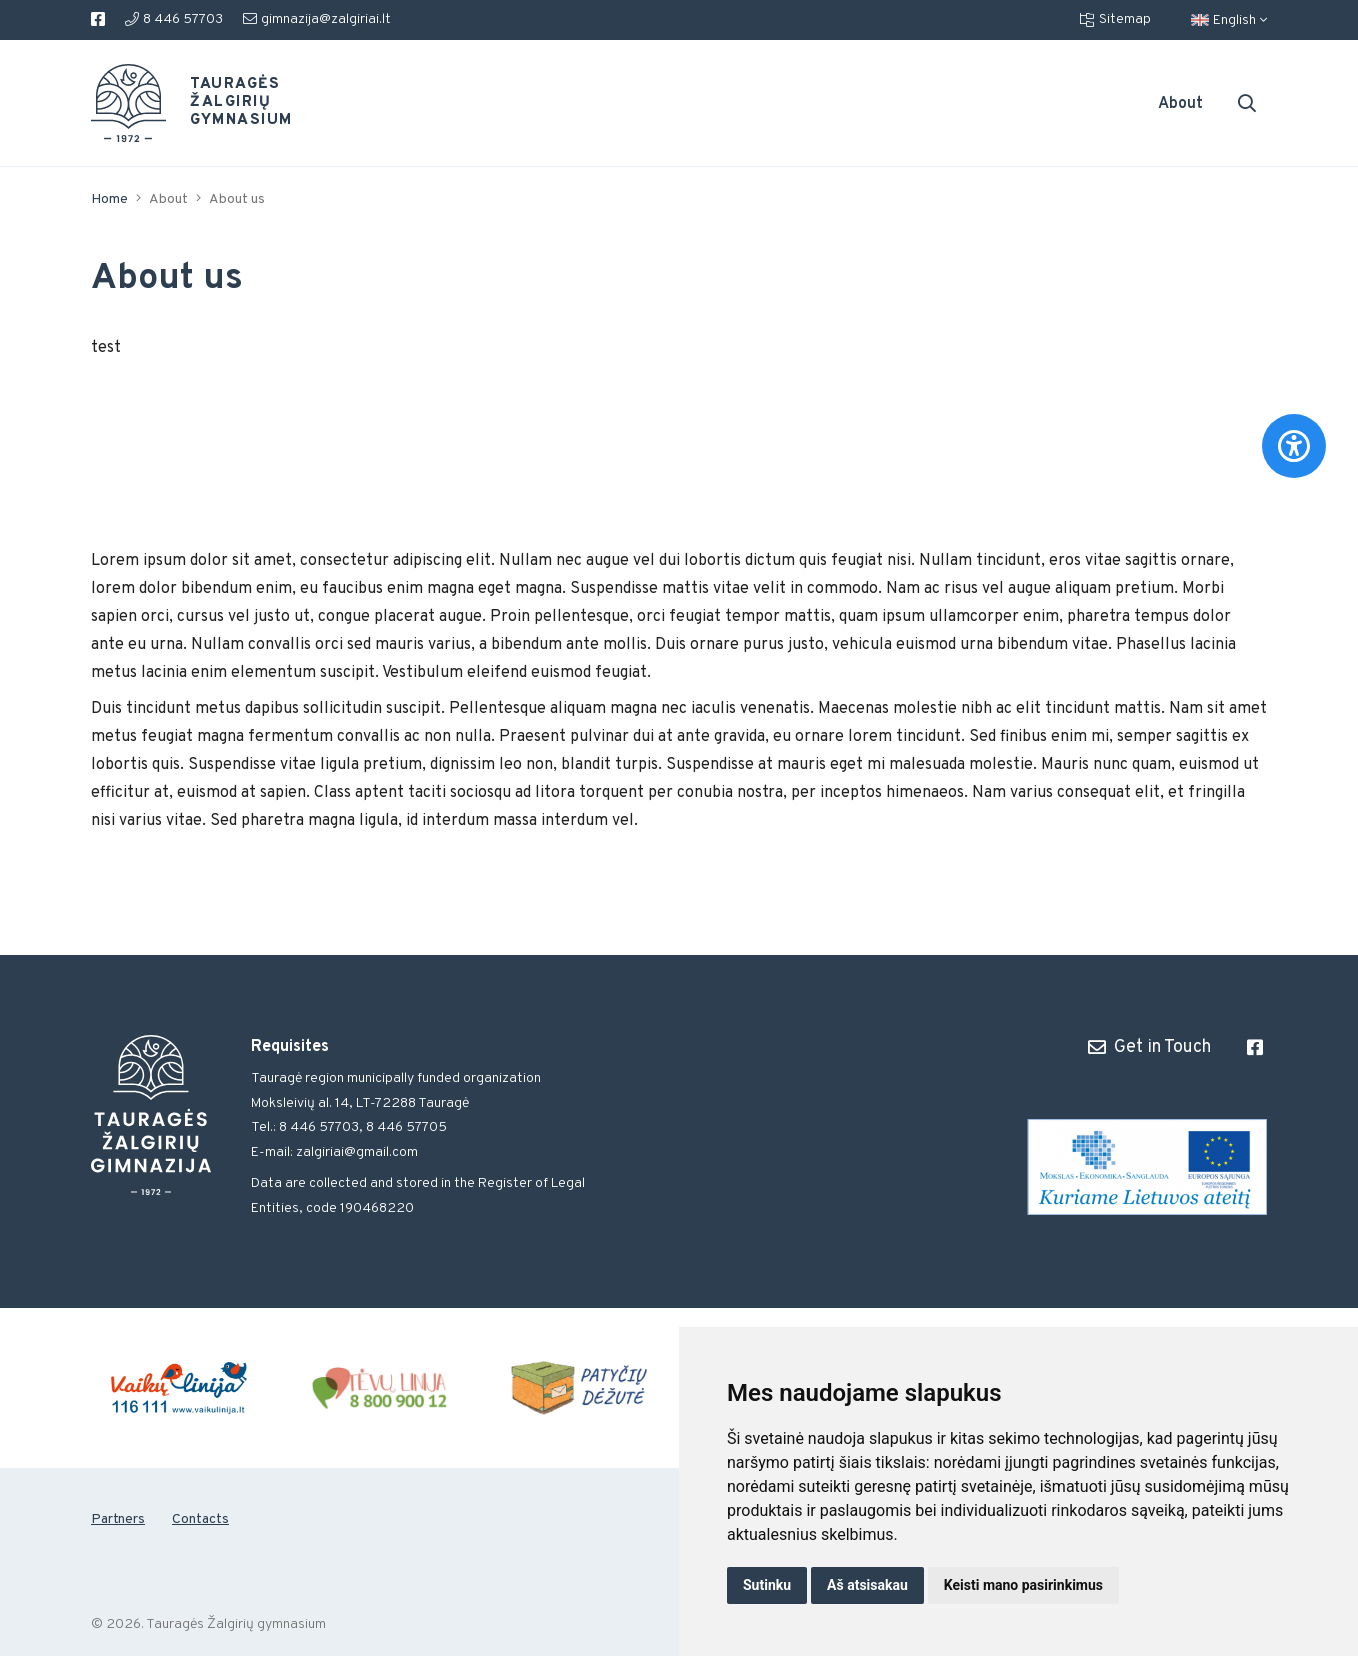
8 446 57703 (174, 19)
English (1229, 20)
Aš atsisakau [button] (867, 1585)
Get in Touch (1149, 1047)
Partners (118, 1519)
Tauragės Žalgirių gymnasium (225, 103)
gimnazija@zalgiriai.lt (317, 19)
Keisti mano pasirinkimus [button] (1023, 1585)
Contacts (200, 1519)
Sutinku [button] (767, 1585)
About (1180, 104)
